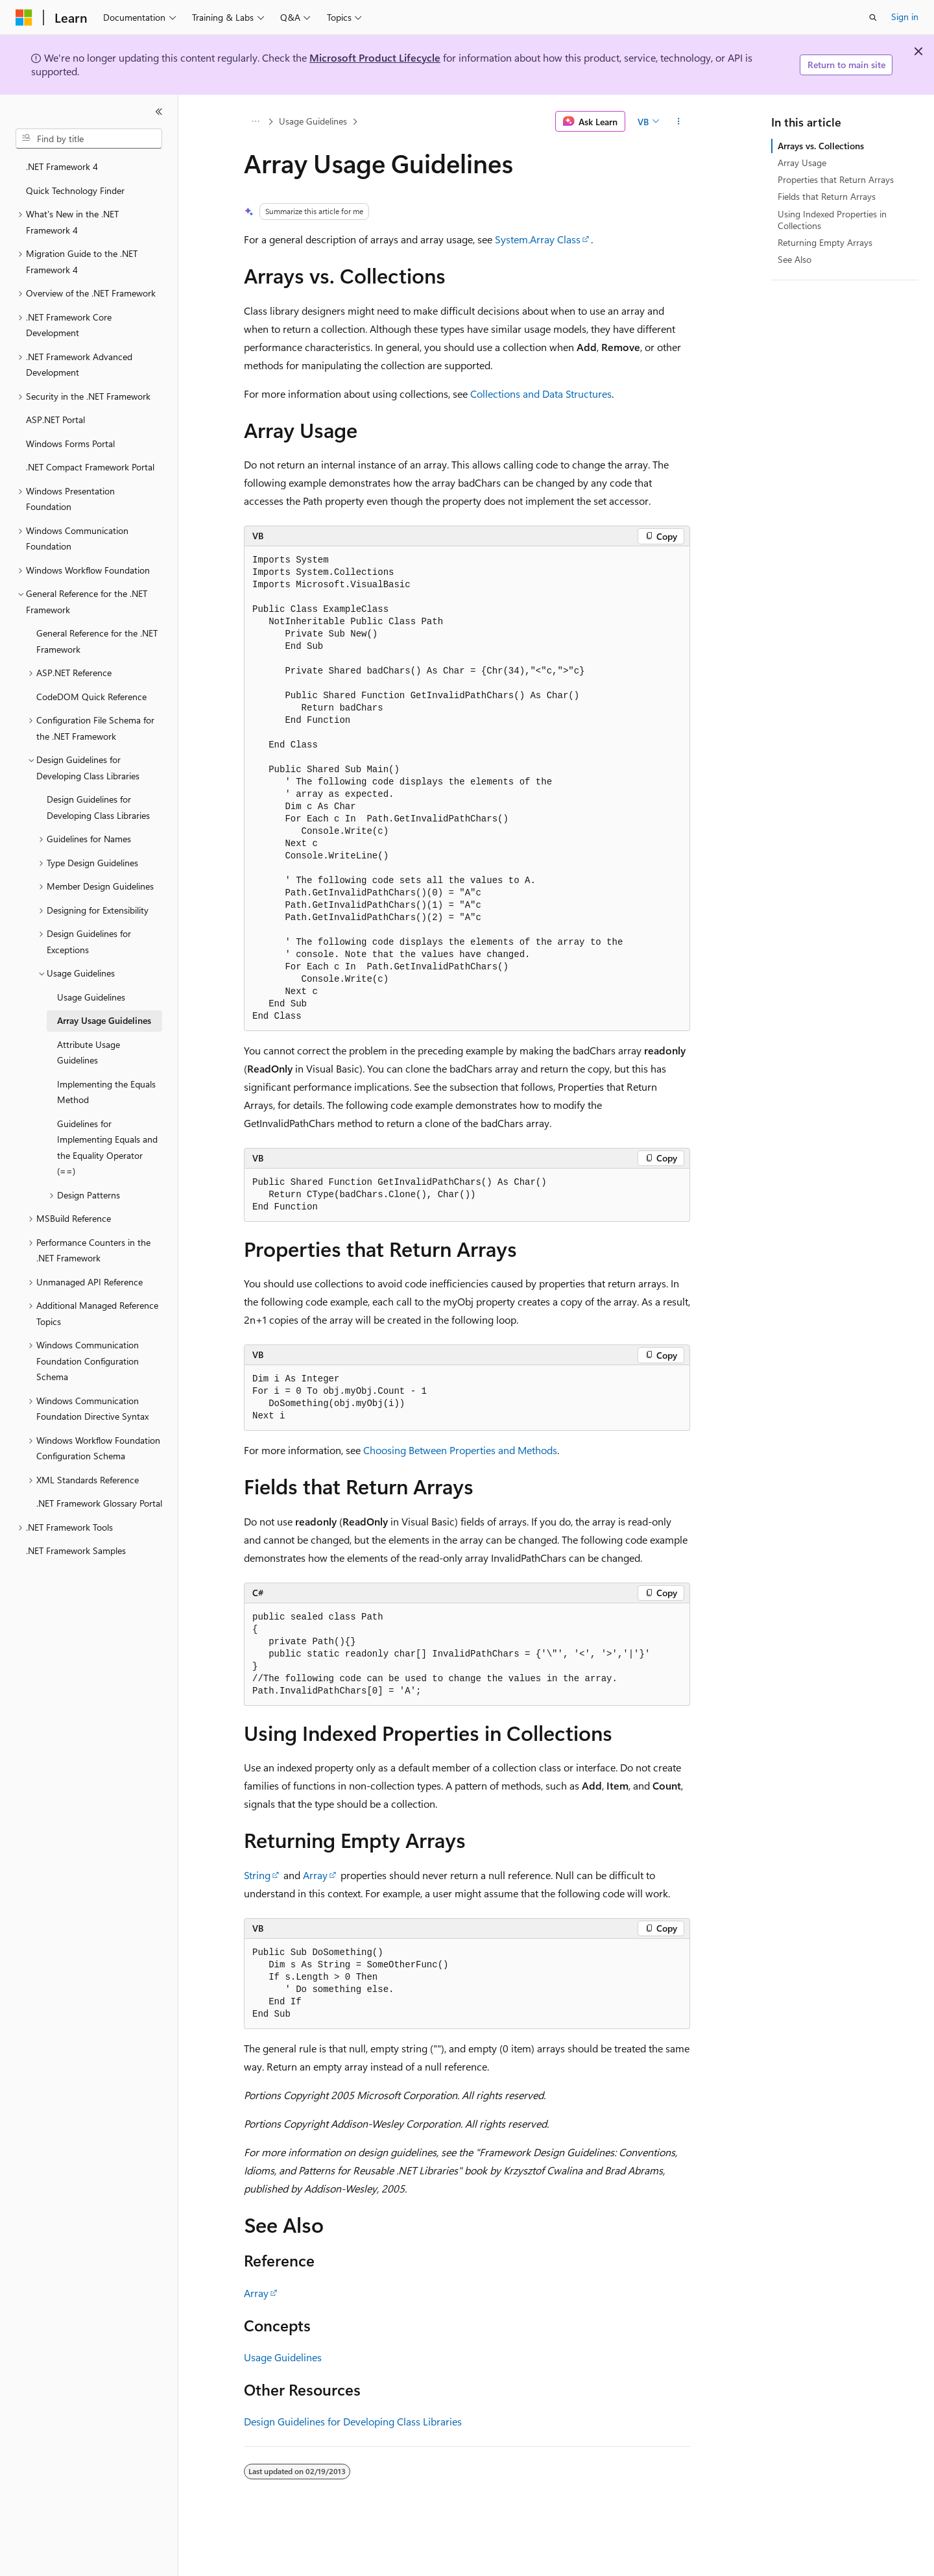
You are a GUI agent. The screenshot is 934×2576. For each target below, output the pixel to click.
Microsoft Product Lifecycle (374, 57)
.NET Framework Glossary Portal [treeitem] (99, 1503)
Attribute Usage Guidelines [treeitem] (88, 1052)
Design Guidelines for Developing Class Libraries (353, 2421)
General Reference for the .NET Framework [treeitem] (97, 641)
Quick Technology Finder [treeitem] (75, 190)
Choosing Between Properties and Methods (460, 1450)
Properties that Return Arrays (836, 179)
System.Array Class (538, 239)
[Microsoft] (24, 17)
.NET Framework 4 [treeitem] (62, 166)
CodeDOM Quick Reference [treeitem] (91, 696)
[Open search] (873, 17)
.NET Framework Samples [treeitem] (76, 1550)
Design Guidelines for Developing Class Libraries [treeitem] (98, 807)
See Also (794, 259)
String (257, 1875)
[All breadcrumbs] (255, 121)
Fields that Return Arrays (827, 196)
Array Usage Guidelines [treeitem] (104, 1020)
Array (315, 1875)
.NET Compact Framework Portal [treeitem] (90, 467)
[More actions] (678, 121)
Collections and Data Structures (541, 393)
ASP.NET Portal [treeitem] (55, 419)
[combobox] (89, 138)
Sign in (904, 16)
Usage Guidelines (313, 121)
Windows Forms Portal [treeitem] (70, 443)
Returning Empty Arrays (825, 242)
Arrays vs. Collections (821, 146)
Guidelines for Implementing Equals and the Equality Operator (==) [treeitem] (107, 1147)
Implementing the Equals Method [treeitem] (106, 1092)
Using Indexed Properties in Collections (832, 220)
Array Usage (802, 162)
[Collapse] (159, 111)
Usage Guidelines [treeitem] (91, 997)
